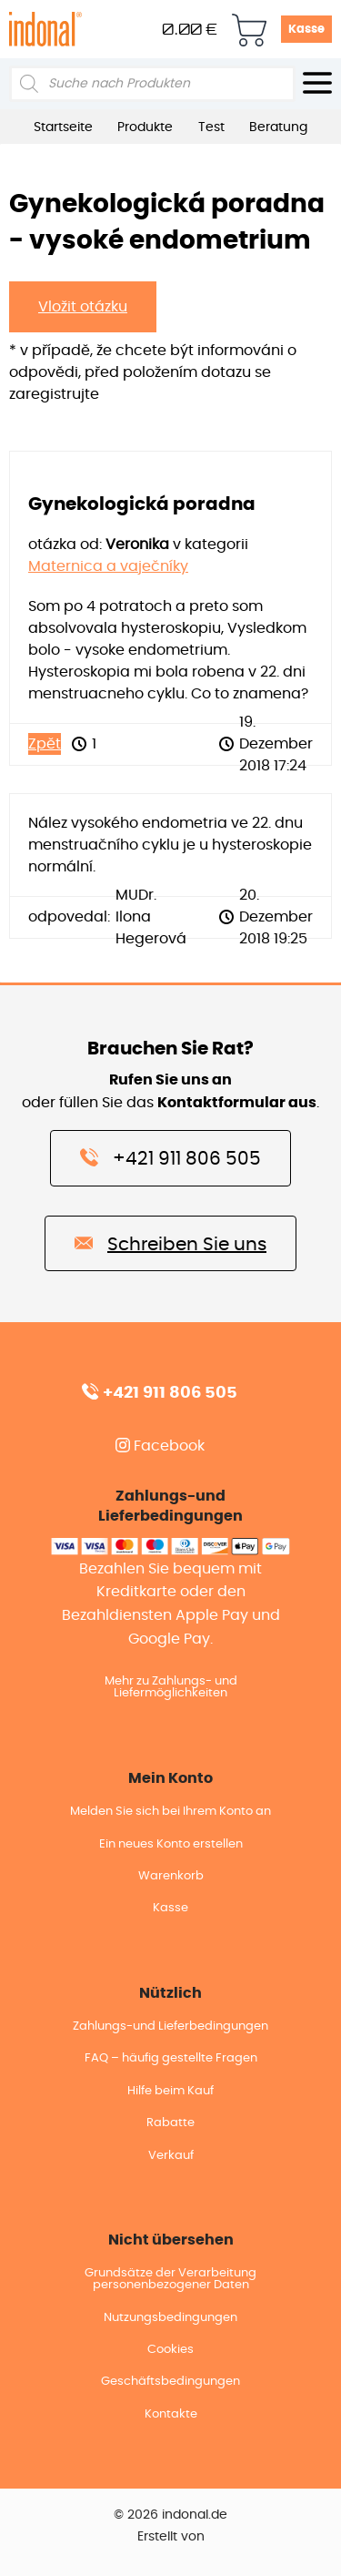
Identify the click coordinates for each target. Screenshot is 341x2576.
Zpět (44, 744)
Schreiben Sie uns (170, 1243)
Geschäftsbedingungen (170, 2382)
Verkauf (171, 2156)
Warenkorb (171, 1876)
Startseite (63, 127)
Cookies (170, 2350)
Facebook (160, 1446)
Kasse (306, 30)
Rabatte (170, 2123)
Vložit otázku (82, 307)
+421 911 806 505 (170, 1157)
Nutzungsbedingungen (170, 2318)
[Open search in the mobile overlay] (152, 84)
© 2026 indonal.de (170, 2515)
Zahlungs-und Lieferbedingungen (170, 2026)
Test (211, 127)
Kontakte (171, 2414)
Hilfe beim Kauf (170, 2091)
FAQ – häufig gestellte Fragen (171, 2058)
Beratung (278, 127)
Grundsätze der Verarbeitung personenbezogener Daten (170, 2279)
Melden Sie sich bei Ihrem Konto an (170, 1811)
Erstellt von (171, 2536)
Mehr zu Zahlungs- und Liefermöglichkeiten (171, 1687)
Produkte (145, 127)
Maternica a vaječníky (108, 566)
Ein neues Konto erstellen (171, 1844)
